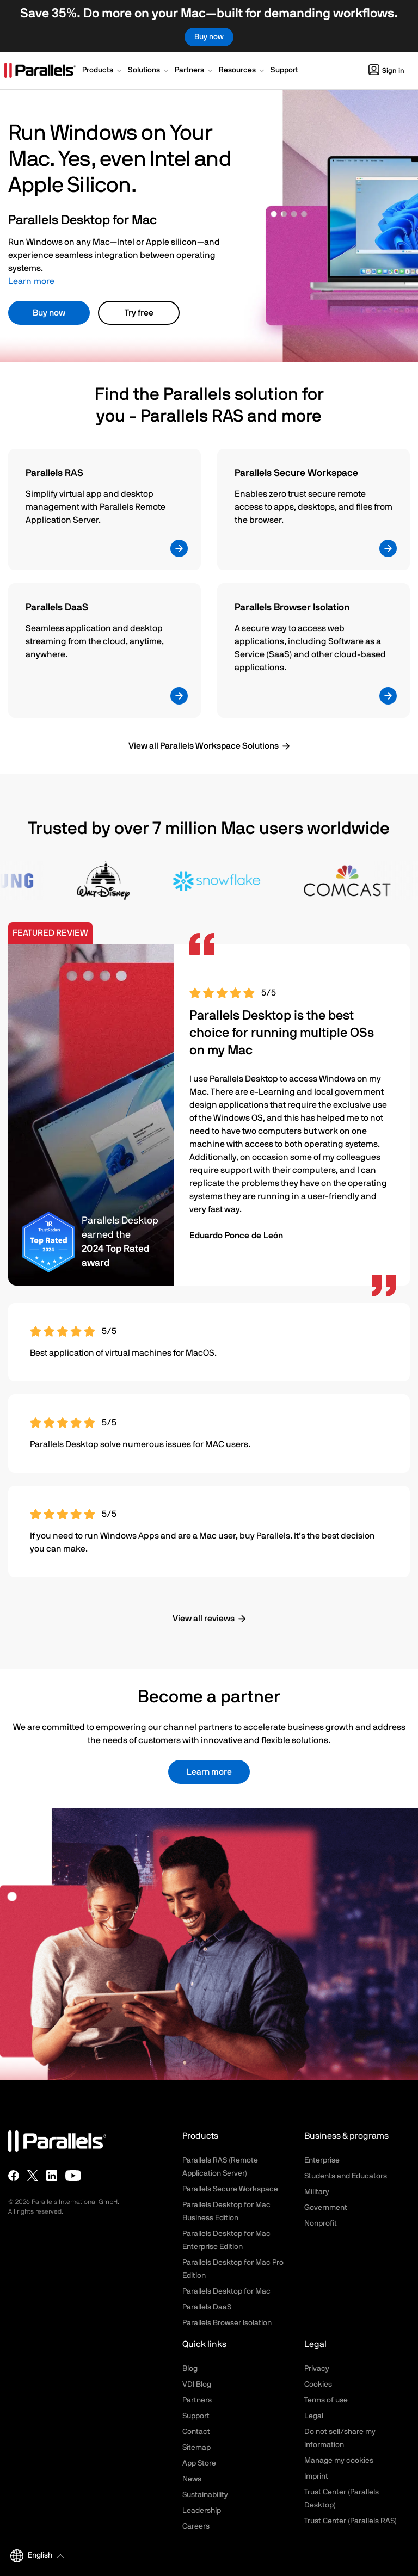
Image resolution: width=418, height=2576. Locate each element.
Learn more (31, 281)
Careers (196, 2526)
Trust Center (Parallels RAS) (350, 2521)
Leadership (201, 2511)
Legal (313, 2416)
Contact (196, 2432)
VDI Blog (196, 2384)
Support (196, 2416)
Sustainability (205, 2495)
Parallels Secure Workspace (230, 2189)
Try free (139, 312)
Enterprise (322, 2160)
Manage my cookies (338, 2460)
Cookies (318, 2384)
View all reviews (204, 1618)
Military (316, 2192)
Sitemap (196, 2447)
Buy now (49, 312)
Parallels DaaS (206, 2307)
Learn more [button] (209, 1772)
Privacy (316, 2369)
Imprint (316, 2476)
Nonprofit (320, 2223)
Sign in (386, 71)
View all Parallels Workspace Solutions (203, 746)
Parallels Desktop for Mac (226, 2291)
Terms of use (326, 2400)
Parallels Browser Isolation (227, 2323)
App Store (199, 2463)
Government (325, 2207)
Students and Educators (345, 2176)
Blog (190, 2369)
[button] (103, 71)
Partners (197, 2400)
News (191, 2479)
